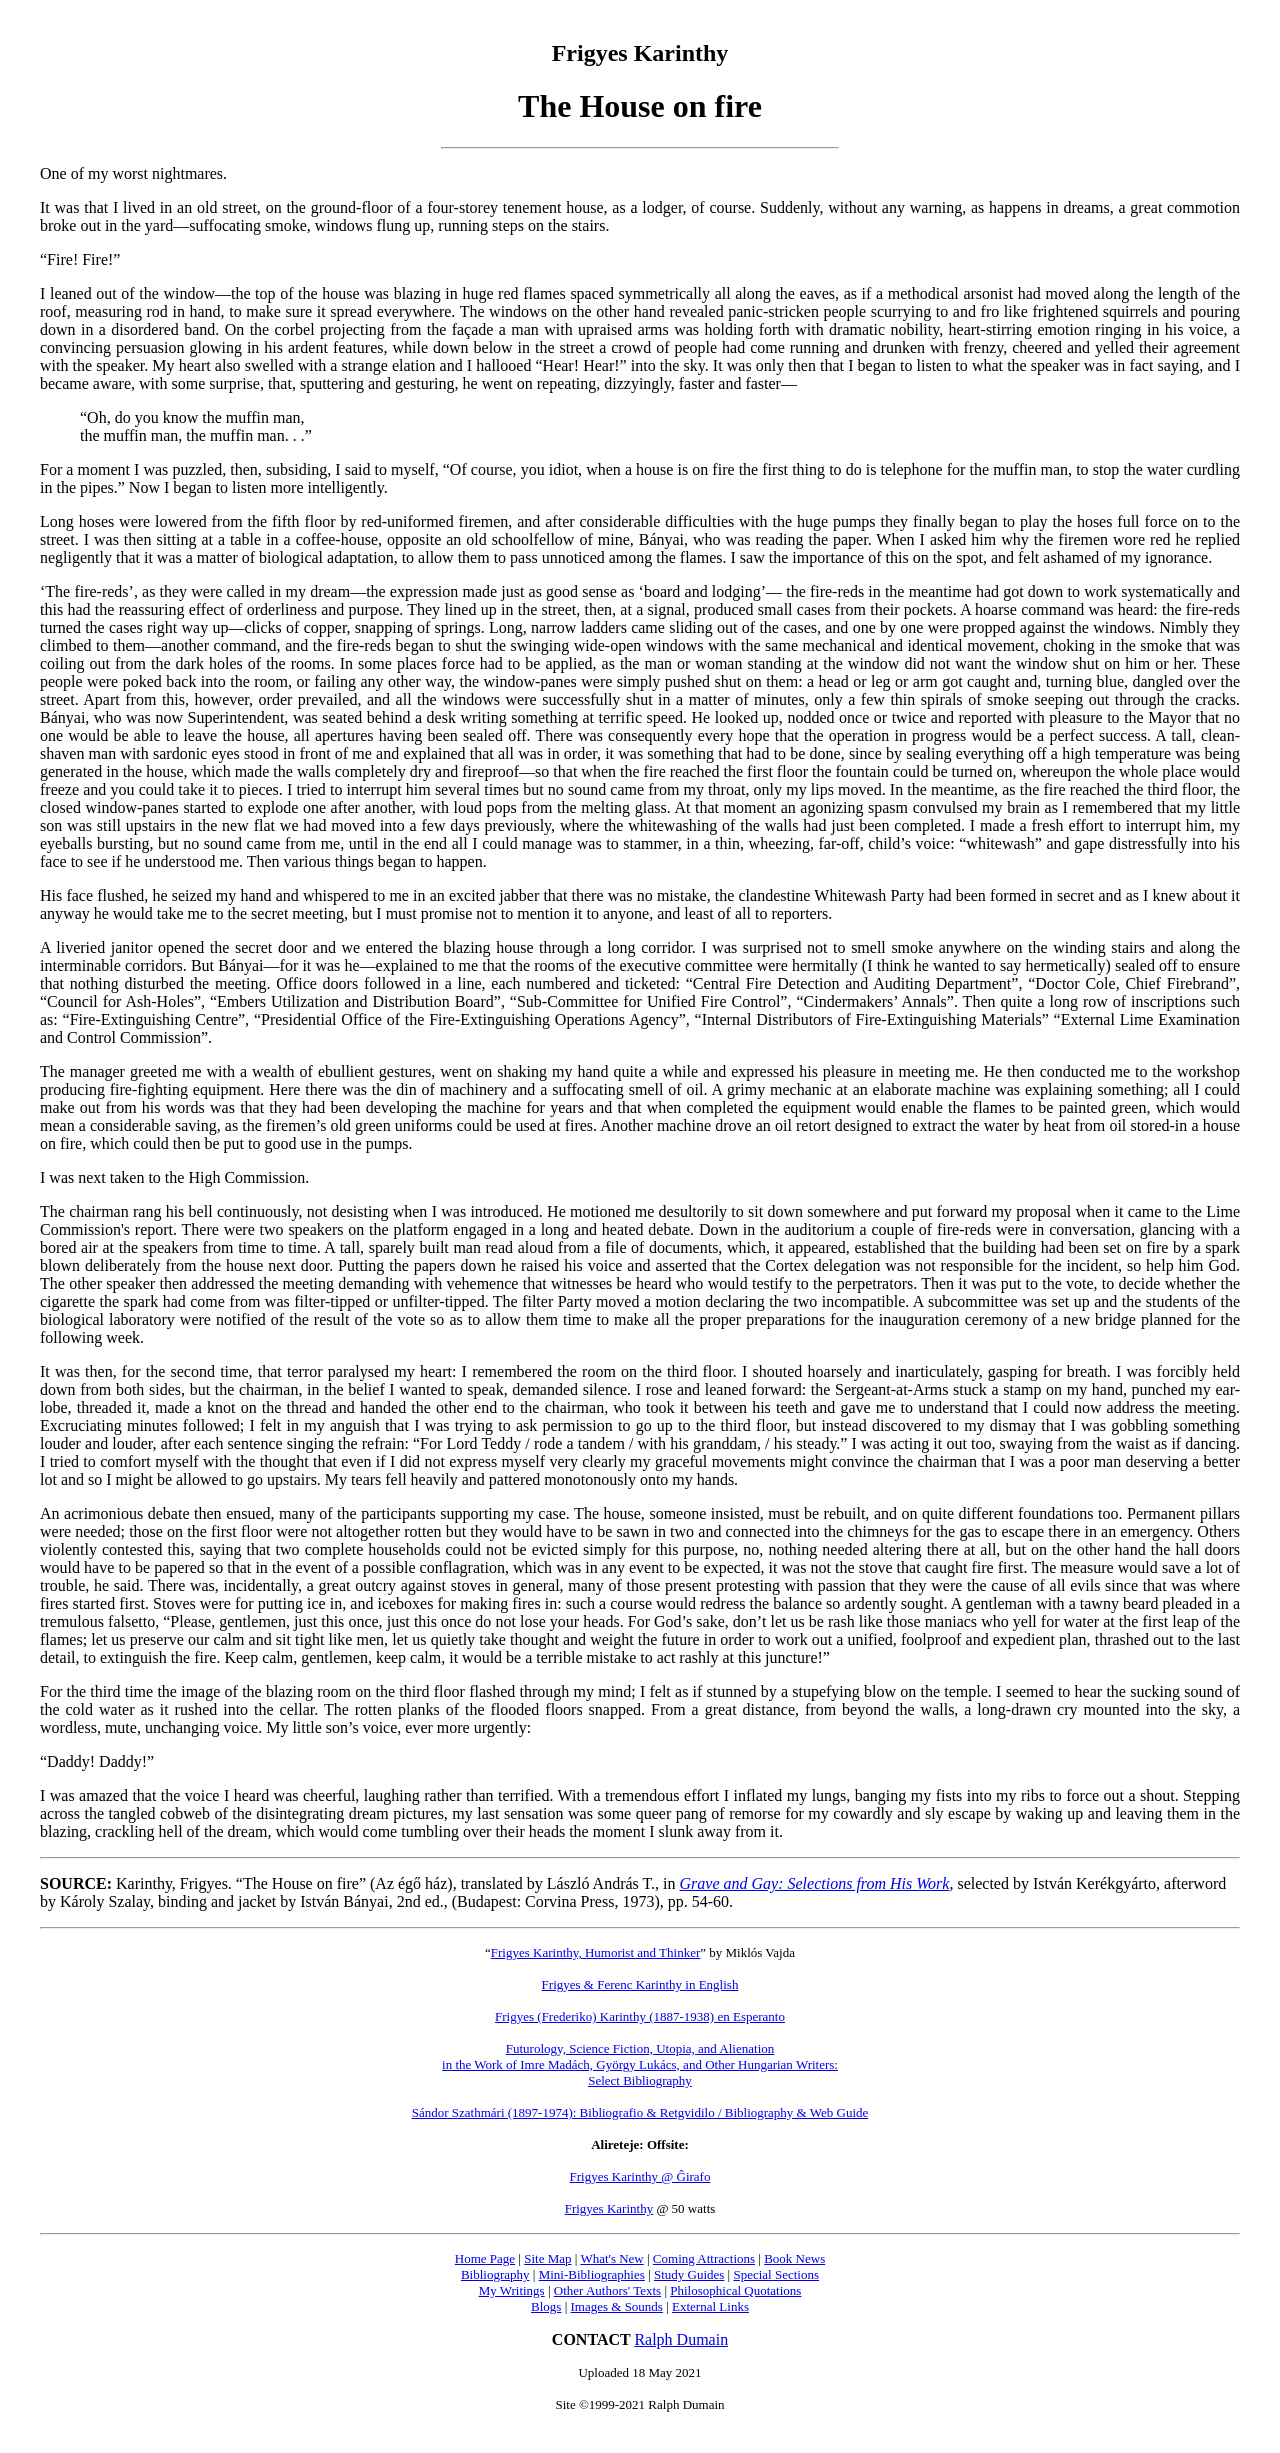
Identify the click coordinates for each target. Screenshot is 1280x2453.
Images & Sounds (616, 2306)
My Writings (512, 2290)
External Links (710, 2306)
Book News (794, 2258)
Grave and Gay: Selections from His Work (815, 1883)
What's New (611, 2258)
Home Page (485, 2258)
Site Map (547, 2258)
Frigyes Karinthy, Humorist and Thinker (595, 1952)
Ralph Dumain (681, 2339)
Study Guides (689, 2274)
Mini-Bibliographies (592, 2274)
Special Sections (776, 2274)
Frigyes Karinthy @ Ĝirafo (640, 2176)
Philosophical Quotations (735, 2290)
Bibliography (495, 2274)
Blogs (546, 2306)
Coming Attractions (704, 2258)
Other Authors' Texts (607, 2290)
